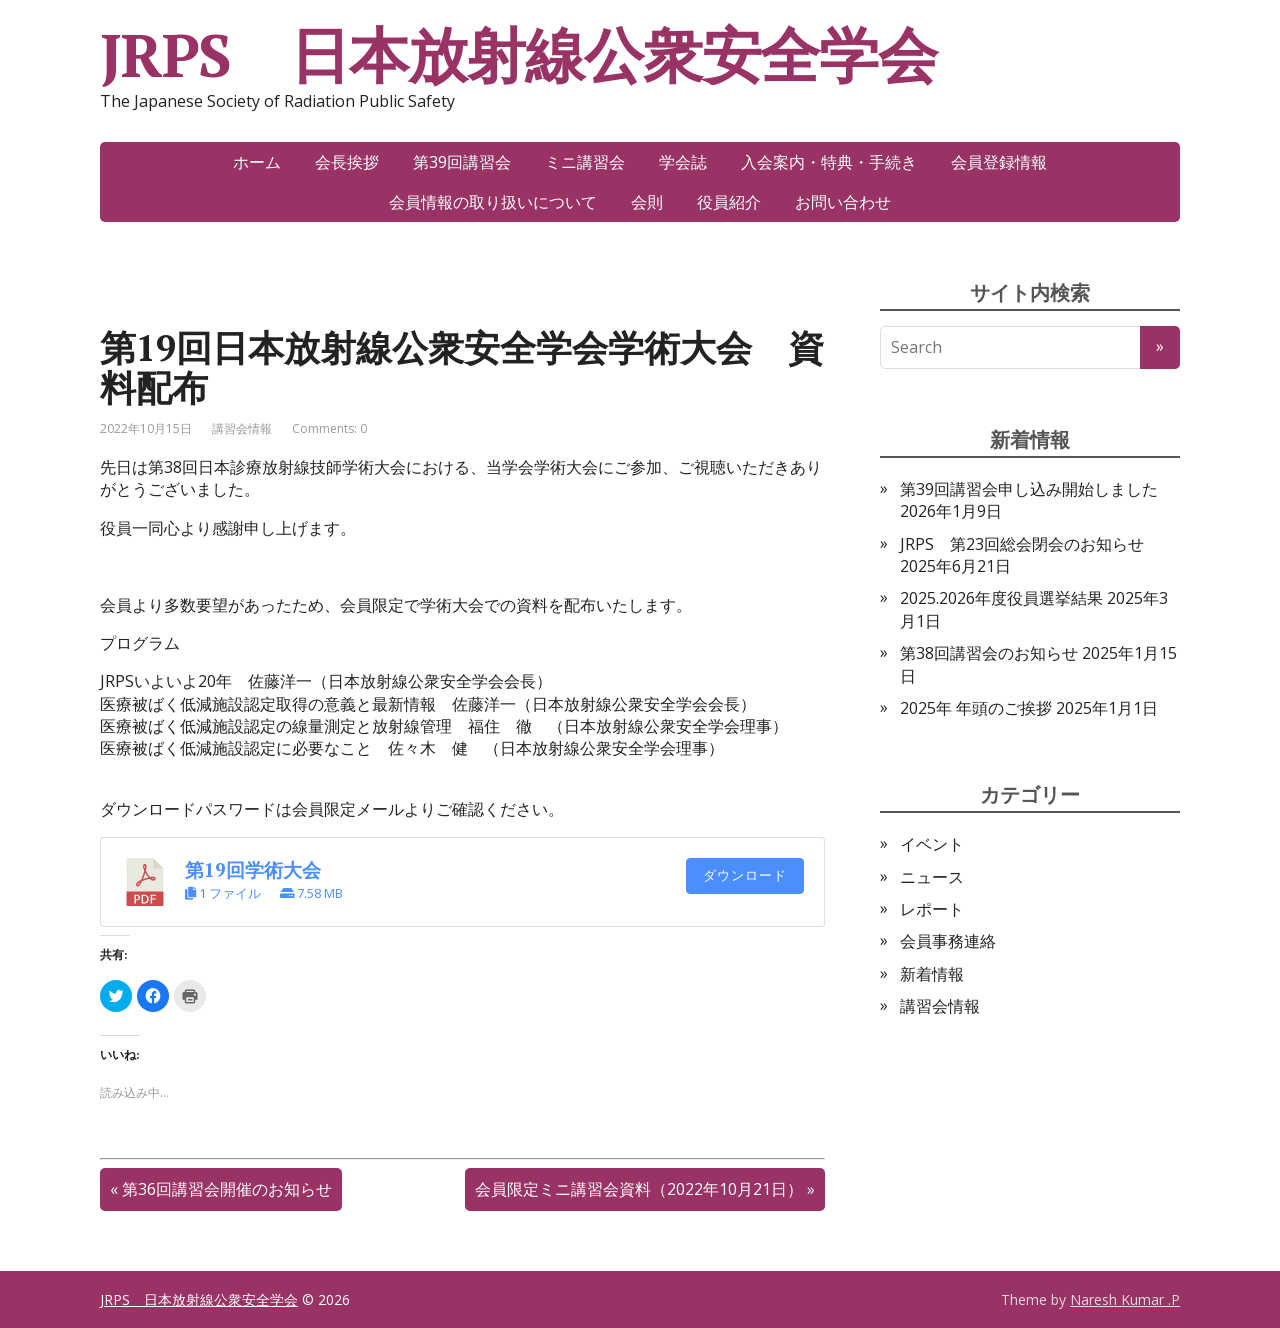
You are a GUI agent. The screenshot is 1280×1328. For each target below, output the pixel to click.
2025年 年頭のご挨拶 (976, 708)
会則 (647, 202)
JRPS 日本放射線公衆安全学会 (518, 55)
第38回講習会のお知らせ (989, 653)
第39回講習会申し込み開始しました (1029, 489)
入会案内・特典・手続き (829, 162)
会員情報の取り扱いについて (493, 202)
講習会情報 (242, 428)
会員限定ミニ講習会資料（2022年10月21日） (639, 1189)
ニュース (932, 877)
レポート (932, 909)
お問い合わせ (843, 202)
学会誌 (683, 162)
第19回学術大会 (253, 870)
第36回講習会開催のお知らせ (227, 1189)
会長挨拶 (347, 162)
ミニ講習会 (585, 162)
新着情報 (932, 974)
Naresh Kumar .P (1125, 1299)
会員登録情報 (999, 162)
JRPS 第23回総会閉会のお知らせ (1022, 544)
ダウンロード (745, 875)
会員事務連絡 (948, 941)
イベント (932, 844)
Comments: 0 (329, 428)
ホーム (257, 162)
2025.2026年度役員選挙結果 (1001, 598)
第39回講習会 (462, 162)
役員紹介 (729, 202)
